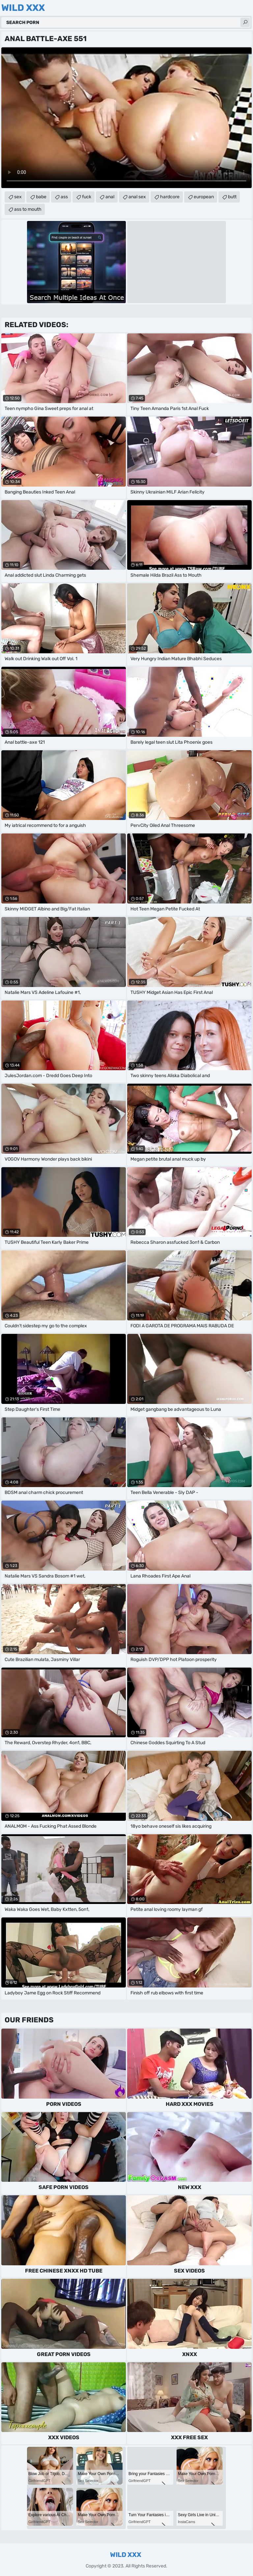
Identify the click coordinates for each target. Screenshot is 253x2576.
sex (18, 197)
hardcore (170, 197)
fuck (86, 197)
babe (41, 197)
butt (232, 197)
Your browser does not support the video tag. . (126, 117)
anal (109, 197)
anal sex (137, 197)
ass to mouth (28, 209)
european (204, 197)
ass (64, 197)
